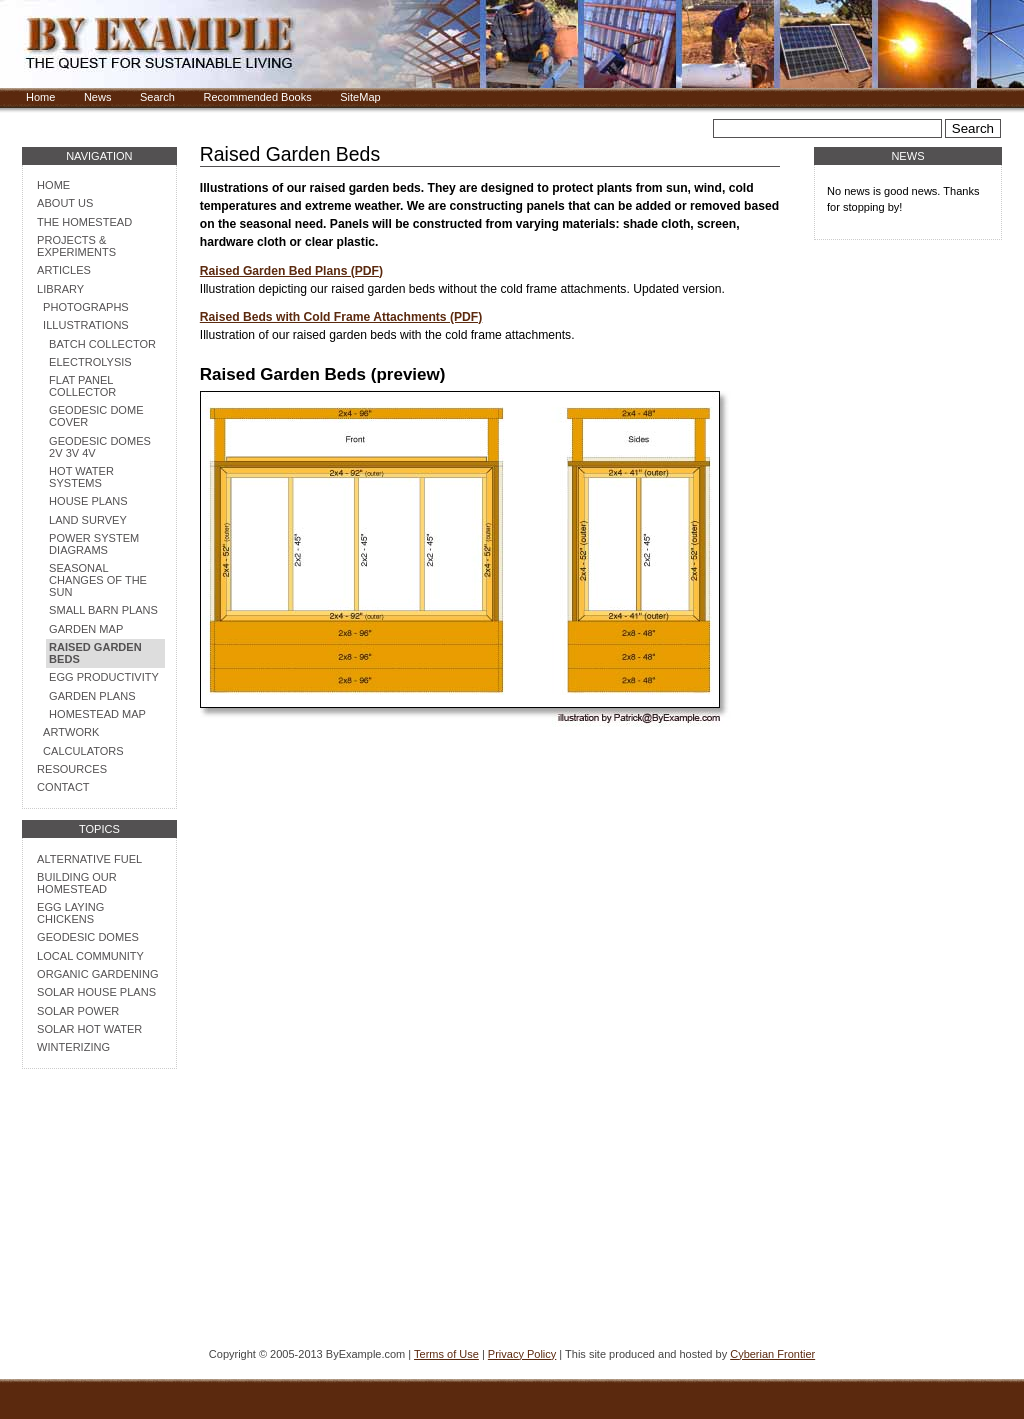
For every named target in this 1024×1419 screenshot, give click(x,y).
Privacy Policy (522, 1354)
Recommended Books (257, 97)
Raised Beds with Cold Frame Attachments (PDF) (341, 317)
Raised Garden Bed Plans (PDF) (291, 271)
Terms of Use (446, 1354)
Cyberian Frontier (772, 1354)
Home (40, 97)
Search (157, 97)
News (98, 97)
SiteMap (360, 97)
